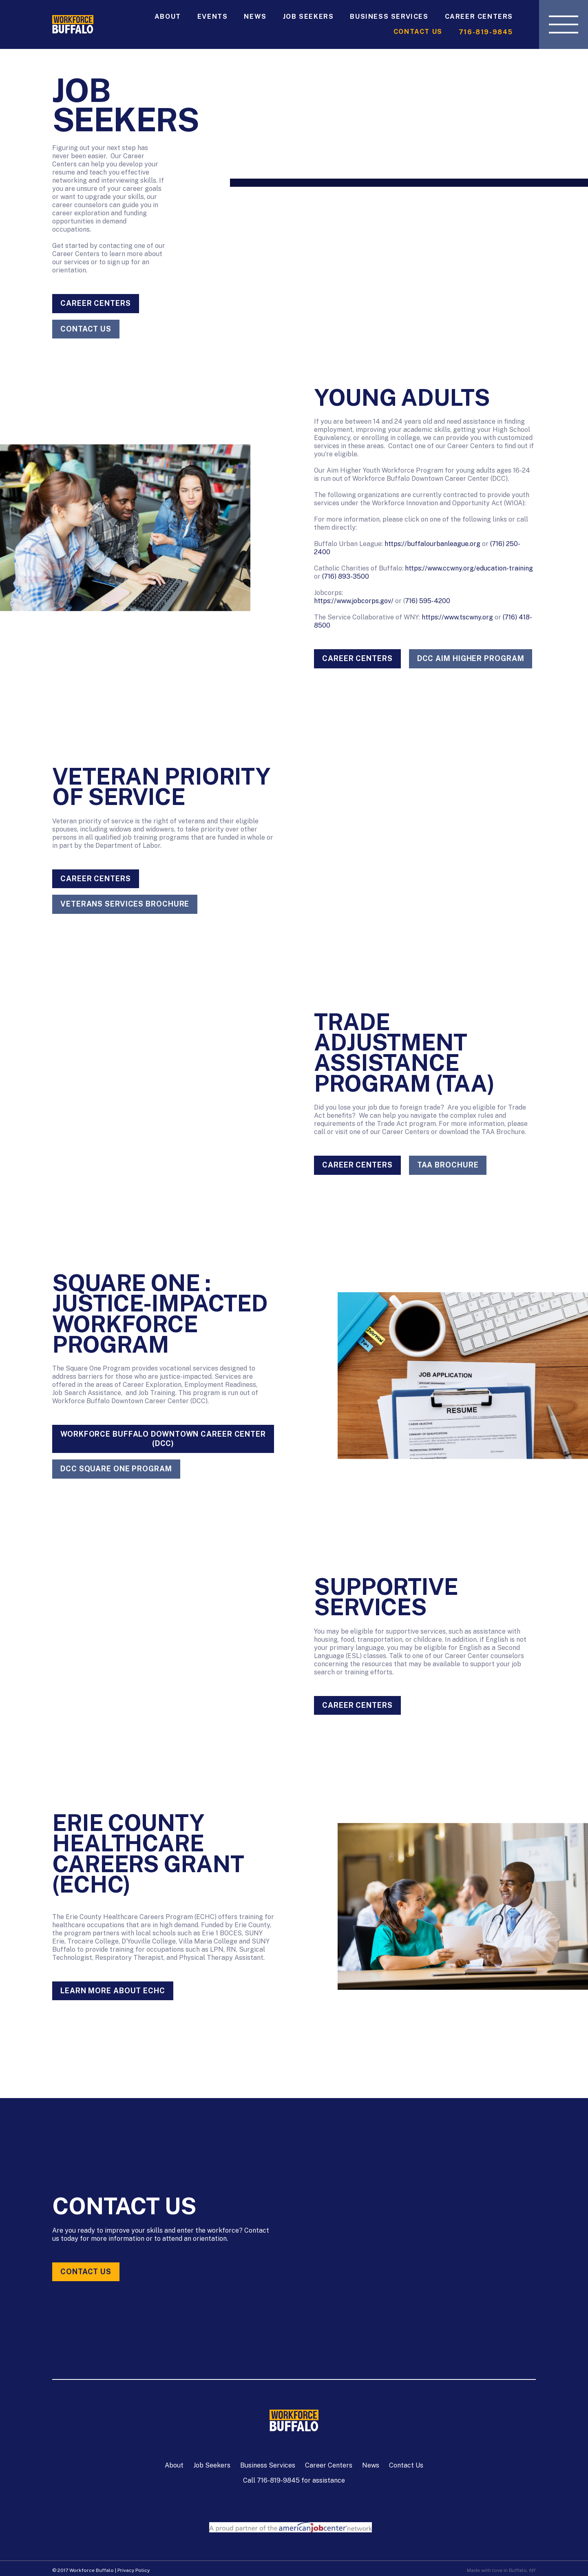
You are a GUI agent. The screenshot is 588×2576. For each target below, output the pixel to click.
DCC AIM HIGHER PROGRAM (470, 658)
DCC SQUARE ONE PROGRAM (116, 1468)
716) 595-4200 (427, 601)
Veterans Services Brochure (124, 904)
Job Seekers (308, 16)
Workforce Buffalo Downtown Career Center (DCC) (163, 1439)
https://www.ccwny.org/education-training (469, 568)
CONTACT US (85, 329)
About (168, 16)
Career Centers (479, 16)
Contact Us (417, 31)
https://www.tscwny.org (457, 617)
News (255, 16)
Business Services (389, 16)
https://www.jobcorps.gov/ (353, 601)
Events (212, 16)
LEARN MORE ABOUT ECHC (112, 1990)
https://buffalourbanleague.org (432, 544)
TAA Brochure (448, 1165)
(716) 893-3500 (345, 576)
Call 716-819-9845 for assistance (294, 2480)
